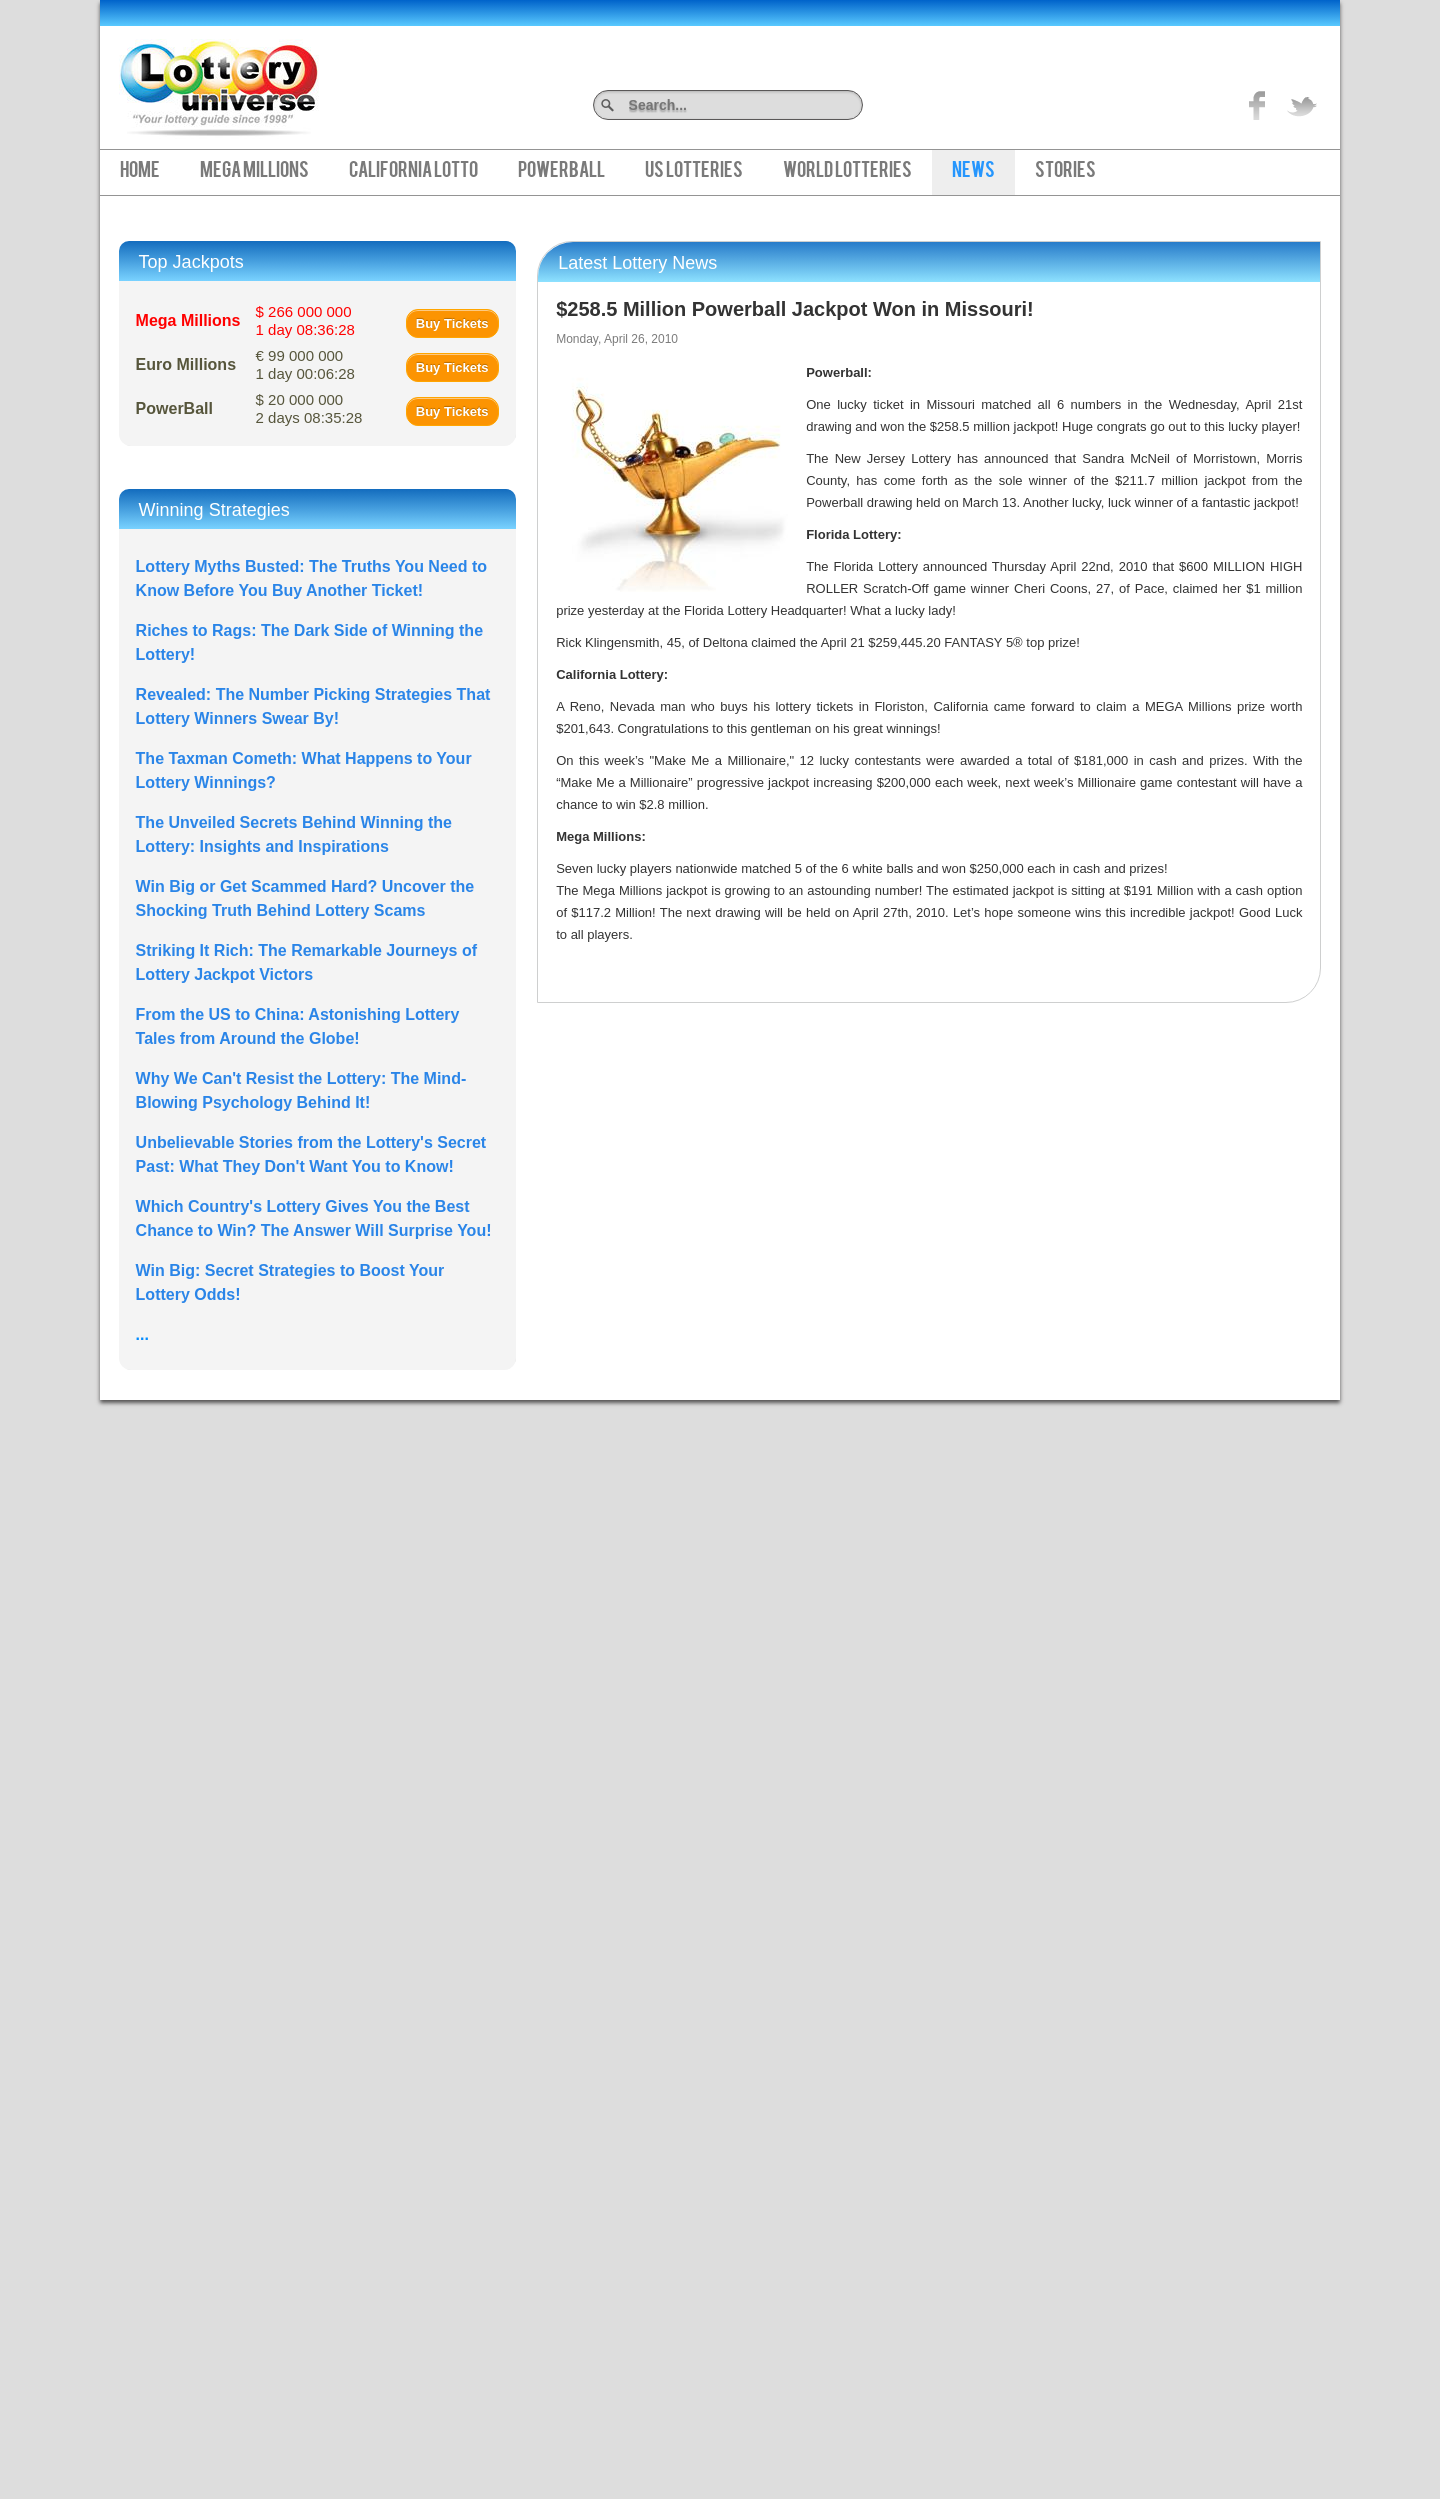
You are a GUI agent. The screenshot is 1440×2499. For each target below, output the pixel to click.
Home (140, 172)
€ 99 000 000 (305, 364)
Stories (1065, 172)
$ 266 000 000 (305, 320)
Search (855, 104)
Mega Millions (254, 172)
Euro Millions (186, 364)
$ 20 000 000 (309, 408)
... (142, 1334)
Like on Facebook (1258, 105)
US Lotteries (694, 172)
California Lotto (413, 172)
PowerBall (561, 172)
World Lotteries (847, 172)
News (973, 172)
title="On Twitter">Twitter (1302, 105)
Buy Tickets (452, 323)
